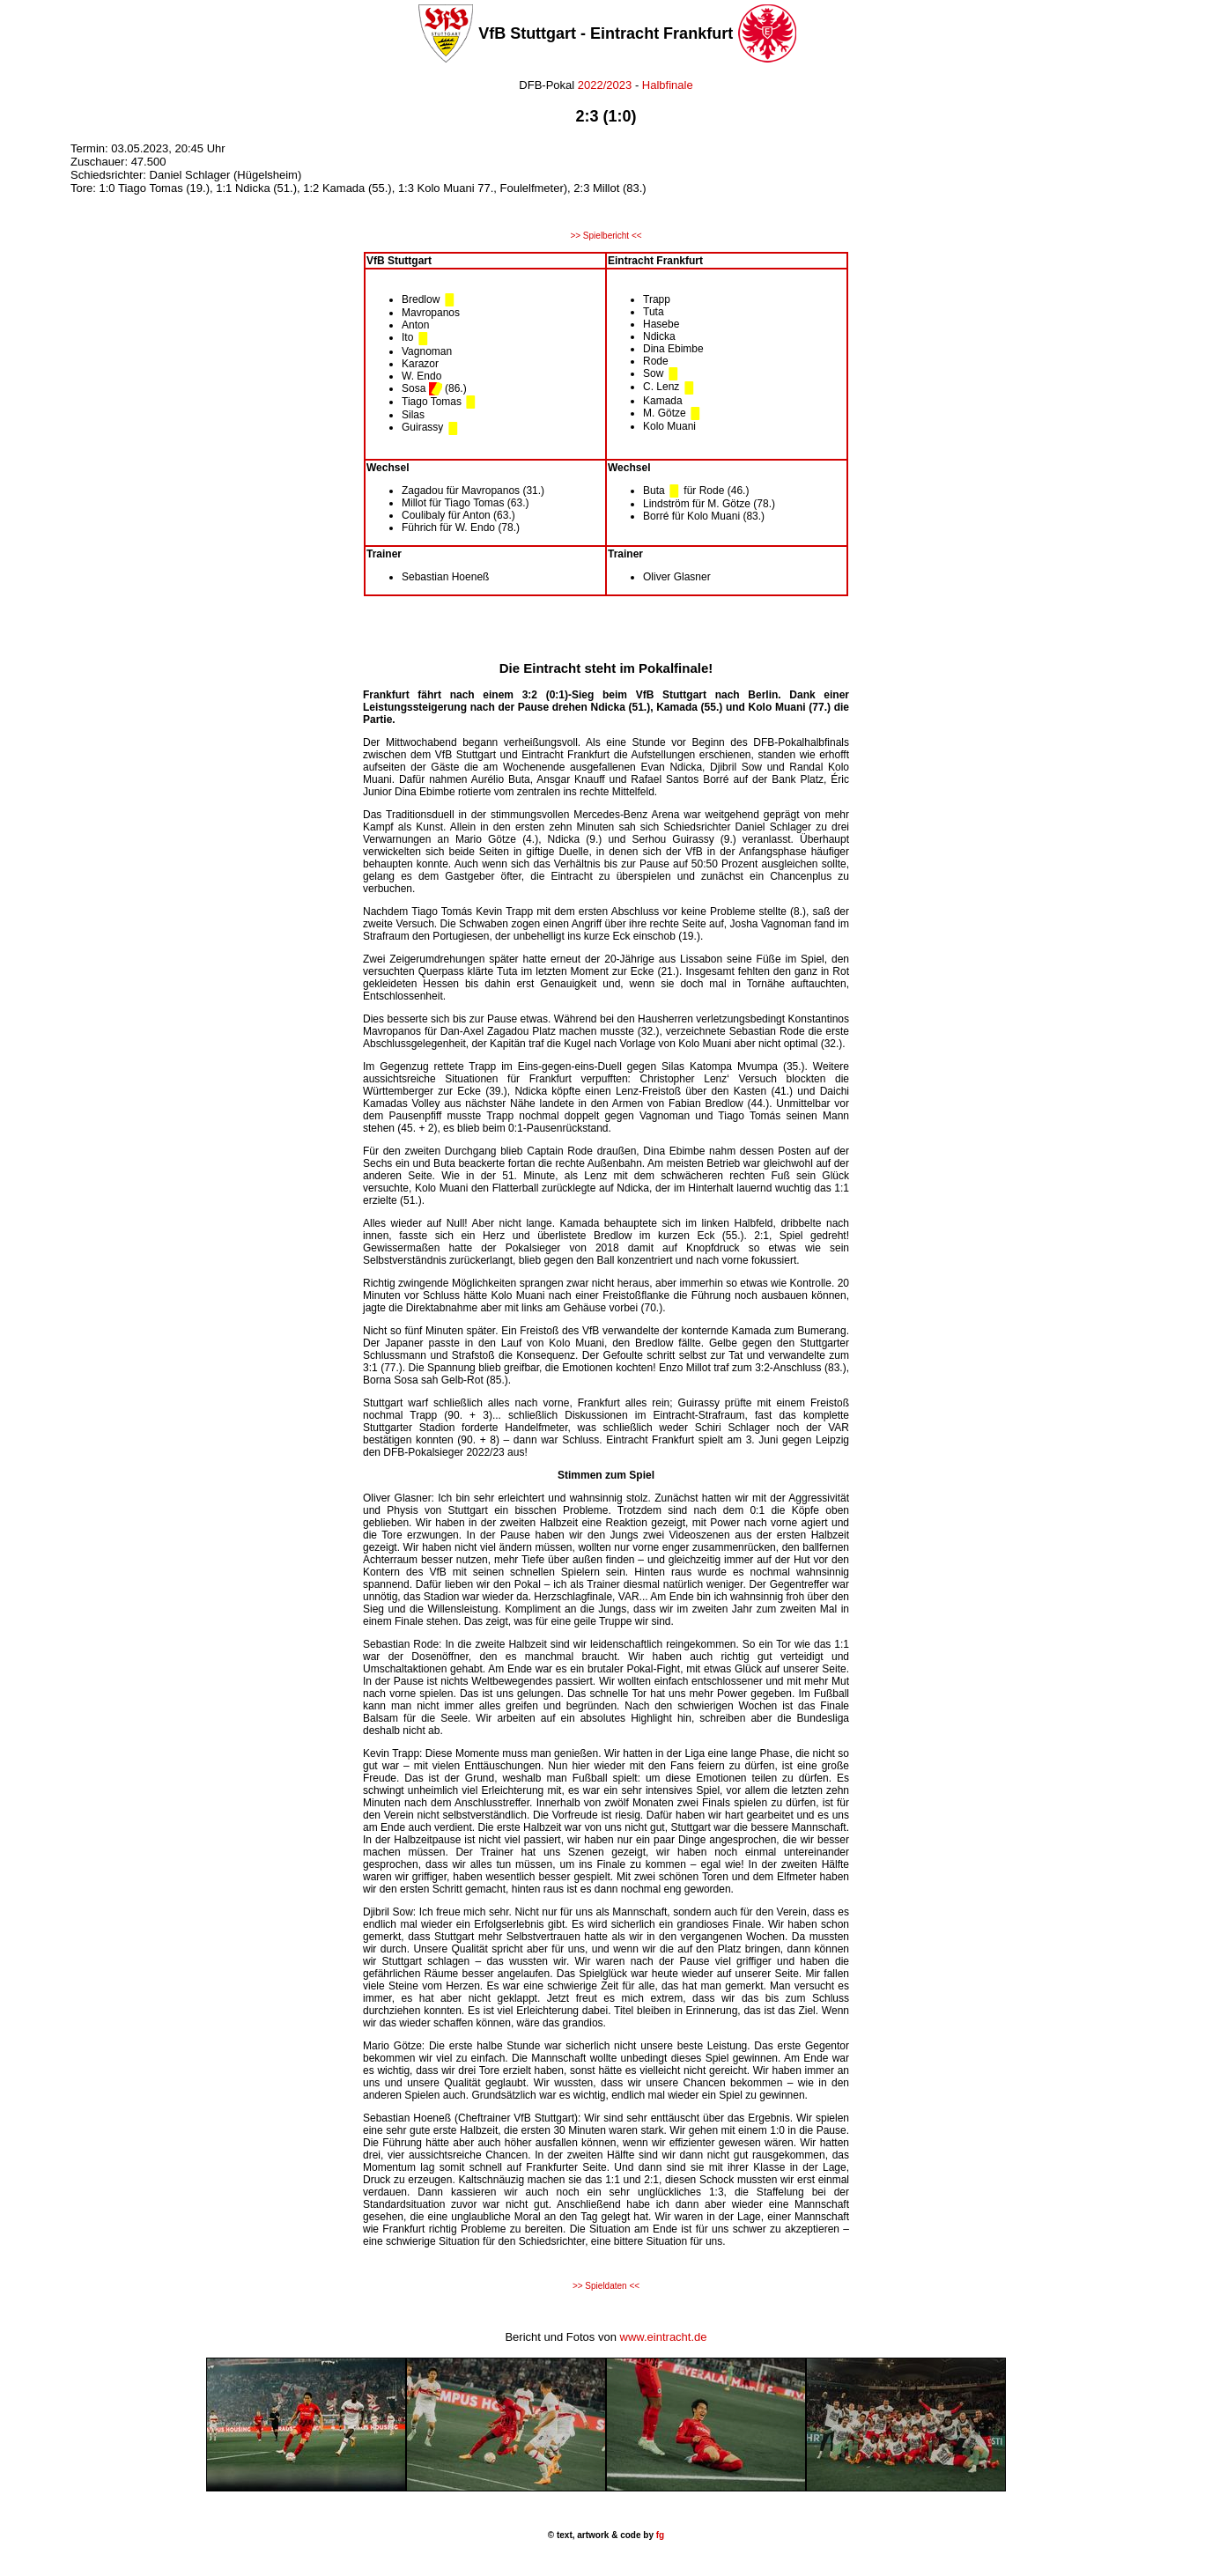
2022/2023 (603, 85)
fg (659, 2535)
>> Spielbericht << (605, 235)
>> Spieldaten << (606, 2286)
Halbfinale (667, 85)
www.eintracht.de (663, 2336)
